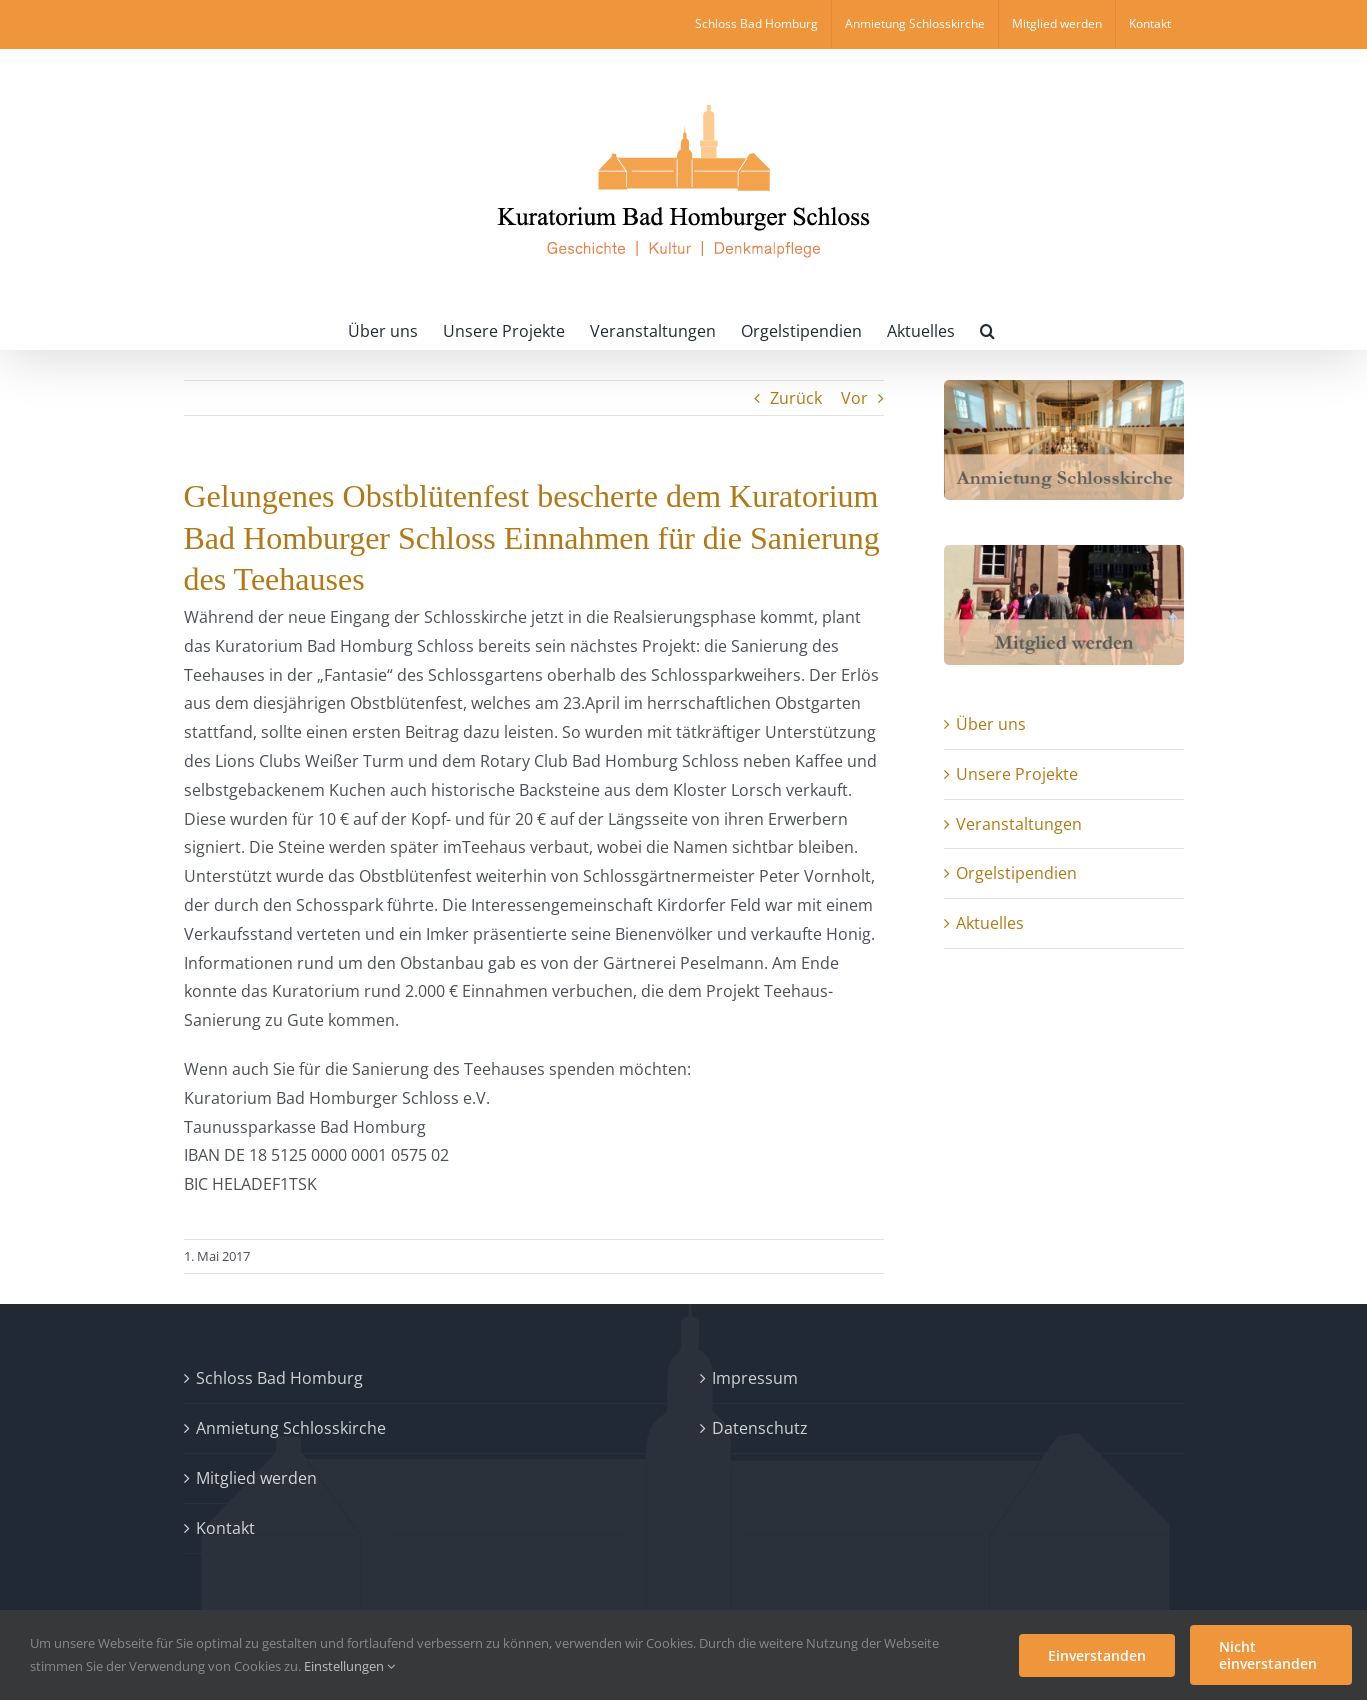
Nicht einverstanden (1268, 1655)
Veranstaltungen (1019, 824)
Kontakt (225, 1528)
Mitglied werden (256, 1478)
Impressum (755, 1378)
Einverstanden (1097, 1655)
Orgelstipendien (1016, 873)
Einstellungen (349, 1666)
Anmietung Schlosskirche (291, 1428)
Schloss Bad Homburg (279, 1378)
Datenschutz (760, 1428)
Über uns (991, 724)
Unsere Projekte (1017, 774)
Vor (854, 398)
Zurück (796, 398)
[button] (987, 329)
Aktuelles (990, 923)
